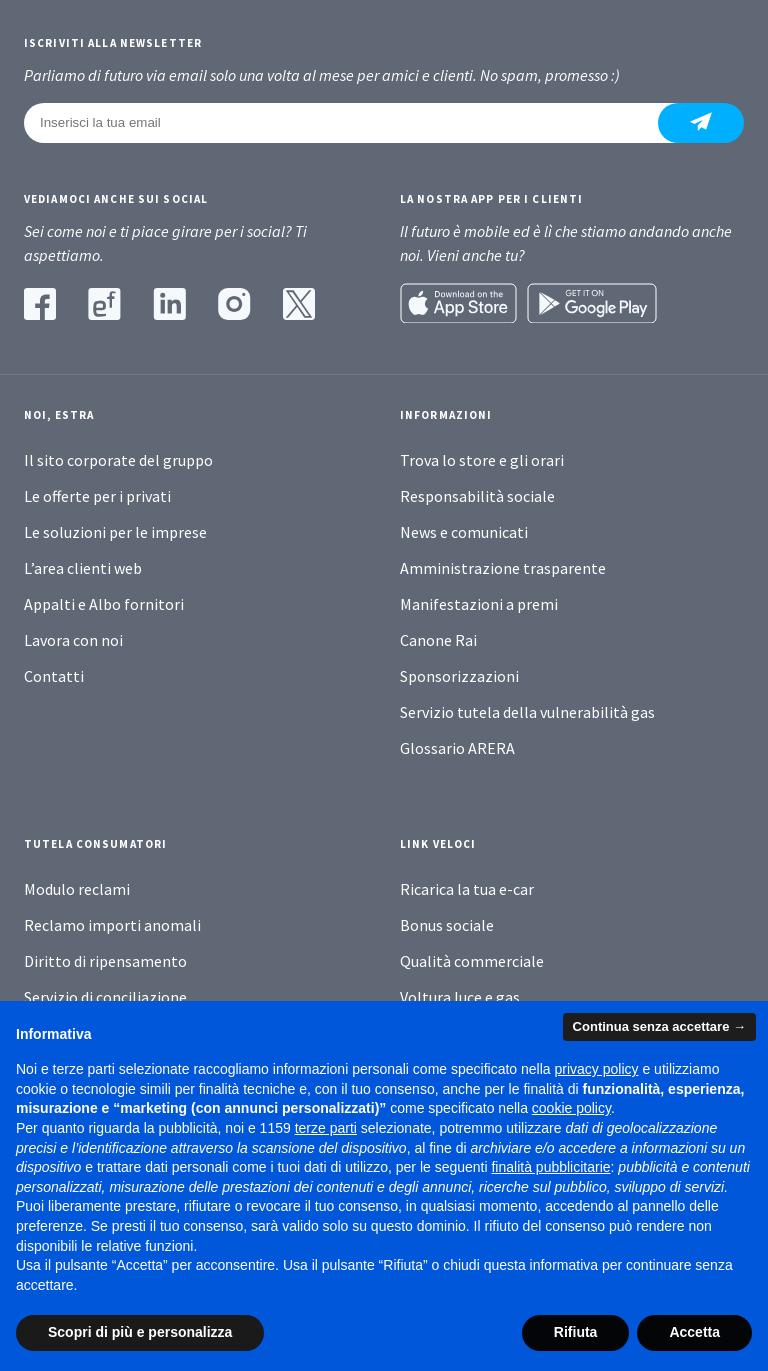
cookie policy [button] (571, 1108)
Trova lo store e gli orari (482, 460)
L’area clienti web (83, 568)
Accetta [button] (694, 1332)
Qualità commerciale (472, 961)
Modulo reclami (77, 889)
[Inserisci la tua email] (353, 123)
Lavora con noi (73, 640)
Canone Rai (438, 640)
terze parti (326, 1128)
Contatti (54, 676)
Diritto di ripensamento (105, 961)
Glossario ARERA (457, 748)
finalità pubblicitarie (550, 1167)
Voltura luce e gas (460, 997)
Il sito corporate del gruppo (118, 460)
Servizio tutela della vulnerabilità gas (527, 712)
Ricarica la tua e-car (467, 889)
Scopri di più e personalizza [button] (140, 1332)
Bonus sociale (447, 925)
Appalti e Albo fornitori (104, 604)
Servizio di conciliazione (105, 997)
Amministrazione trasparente (503, 568)
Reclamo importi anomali (112, 925)
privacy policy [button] (597, 1069)
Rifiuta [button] (576, 1332)
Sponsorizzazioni (459, 676)
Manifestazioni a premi (479, 604)
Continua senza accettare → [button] (659, 1026)
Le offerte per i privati (97, 496)
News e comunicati (464, 532)
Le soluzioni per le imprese (115, 532)
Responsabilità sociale (477, 496)
